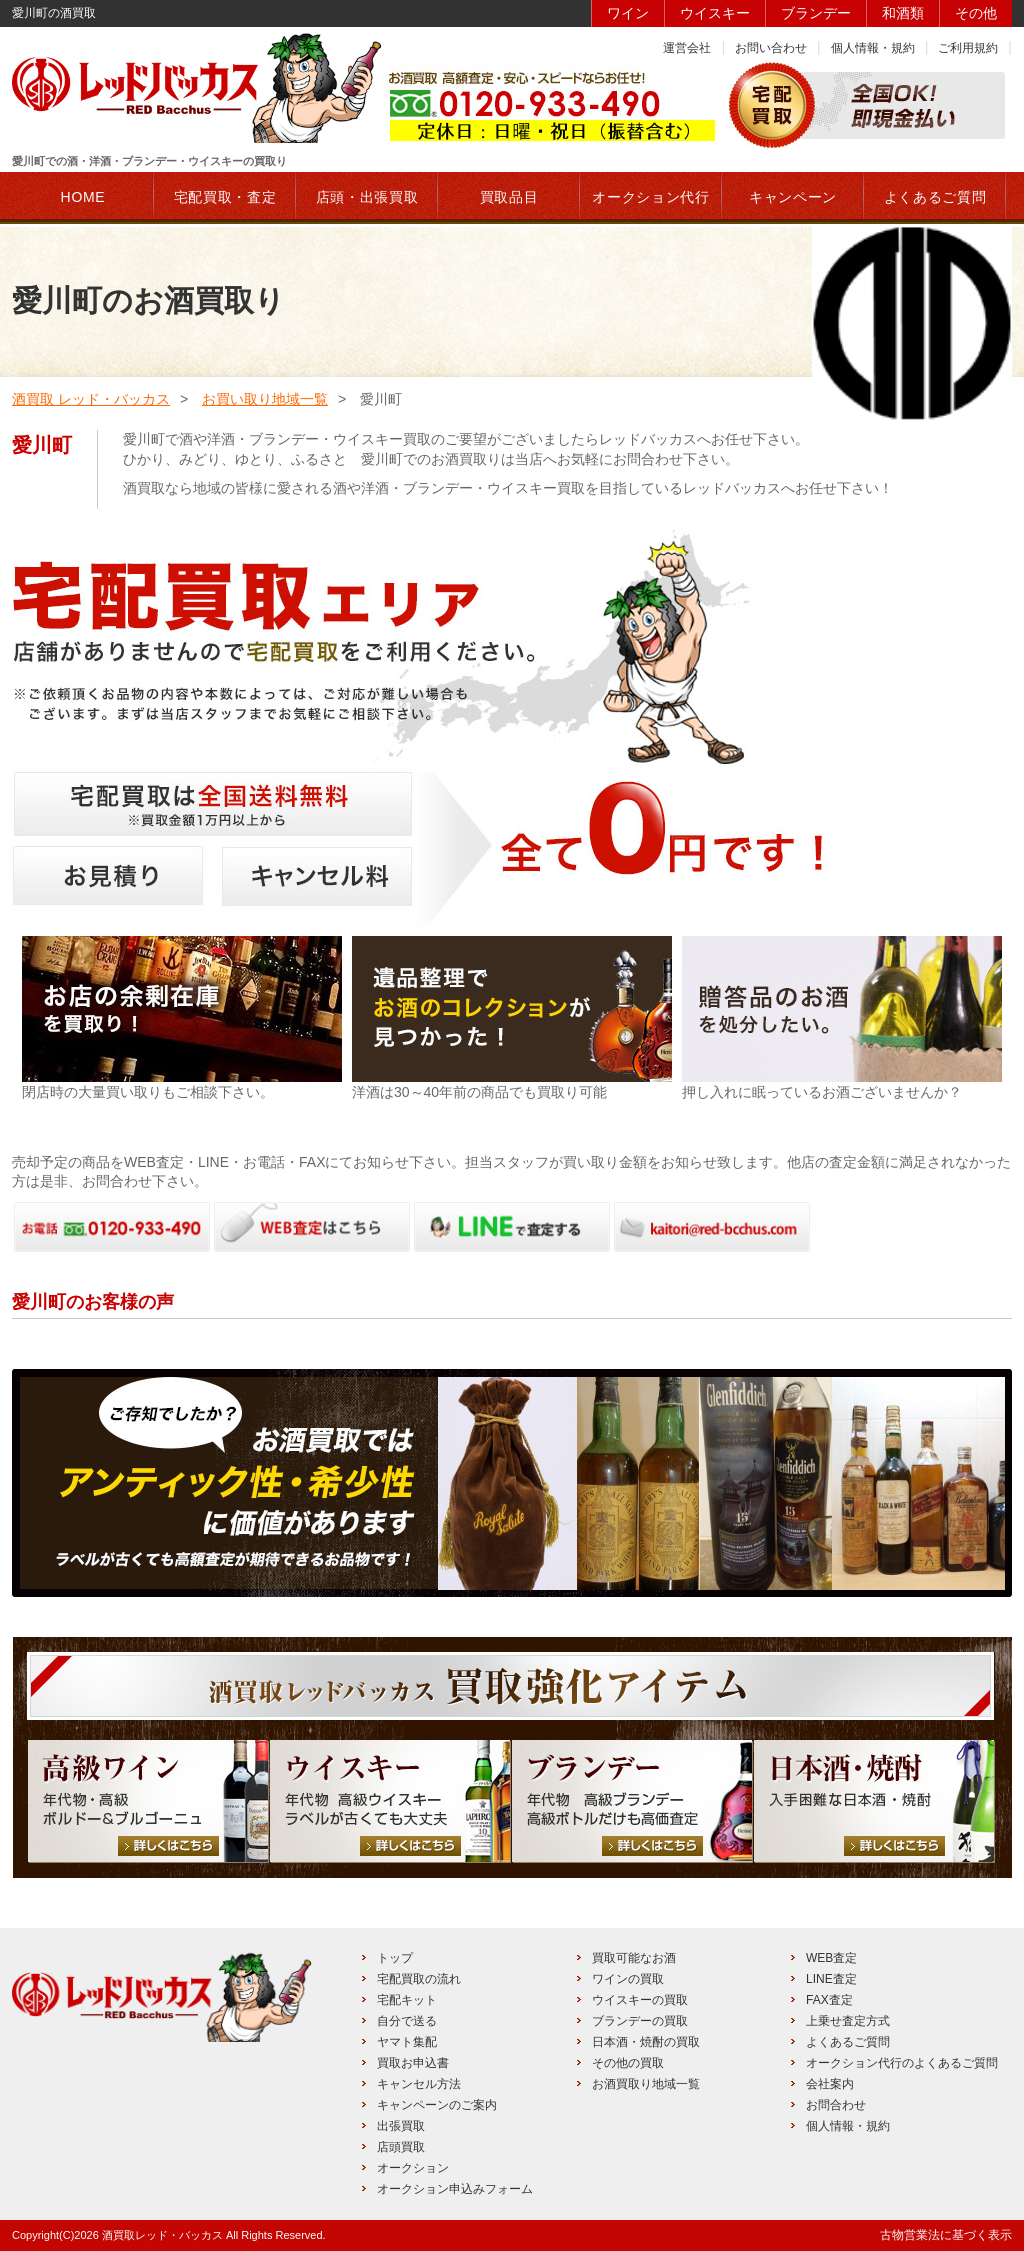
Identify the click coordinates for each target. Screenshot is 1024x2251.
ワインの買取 (628, 1979)
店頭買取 (401, 2147)
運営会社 (687, 48)
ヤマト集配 (407, 2042)
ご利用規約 (968, 48)
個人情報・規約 (873, 48)
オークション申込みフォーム (455, 2189)
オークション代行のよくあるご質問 (902, 2063)
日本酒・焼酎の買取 (646, 2042)
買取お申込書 (413, 2063)
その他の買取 (628, 2063)
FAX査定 (829, 2000)
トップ (395, 1958)
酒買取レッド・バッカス (162, 2235)
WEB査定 (831, 1958)
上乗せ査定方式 (848, 2021)
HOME (83, 197)
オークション (413, 2168)
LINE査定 (831, 1979)
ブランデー (816, 13)
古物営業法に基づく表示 (946, 2235)
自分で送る (407, 2021)
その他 (976, 13)
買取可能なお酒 (634, 1958)
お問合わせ (836, 2105)
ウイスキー (715, 13)
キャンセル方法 (419, 2084)
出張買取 (401, 2126)
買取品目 (509, 197)
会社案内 (830, 2084)
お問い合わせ (771, 48)
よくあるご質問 (848, 2042)
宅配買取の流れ (419, 1979)
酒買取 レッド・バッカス (91, 399)
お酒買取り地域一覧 (646, 2084)
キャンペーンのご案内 (437, 2105)
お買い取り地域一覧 (265, 399)
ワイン (628, 13)
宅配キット (407, 2000)
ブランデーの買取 (640, 2021)
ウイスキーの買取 (640, 2000)
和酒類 (903, 13)
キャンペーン (793, 197)
